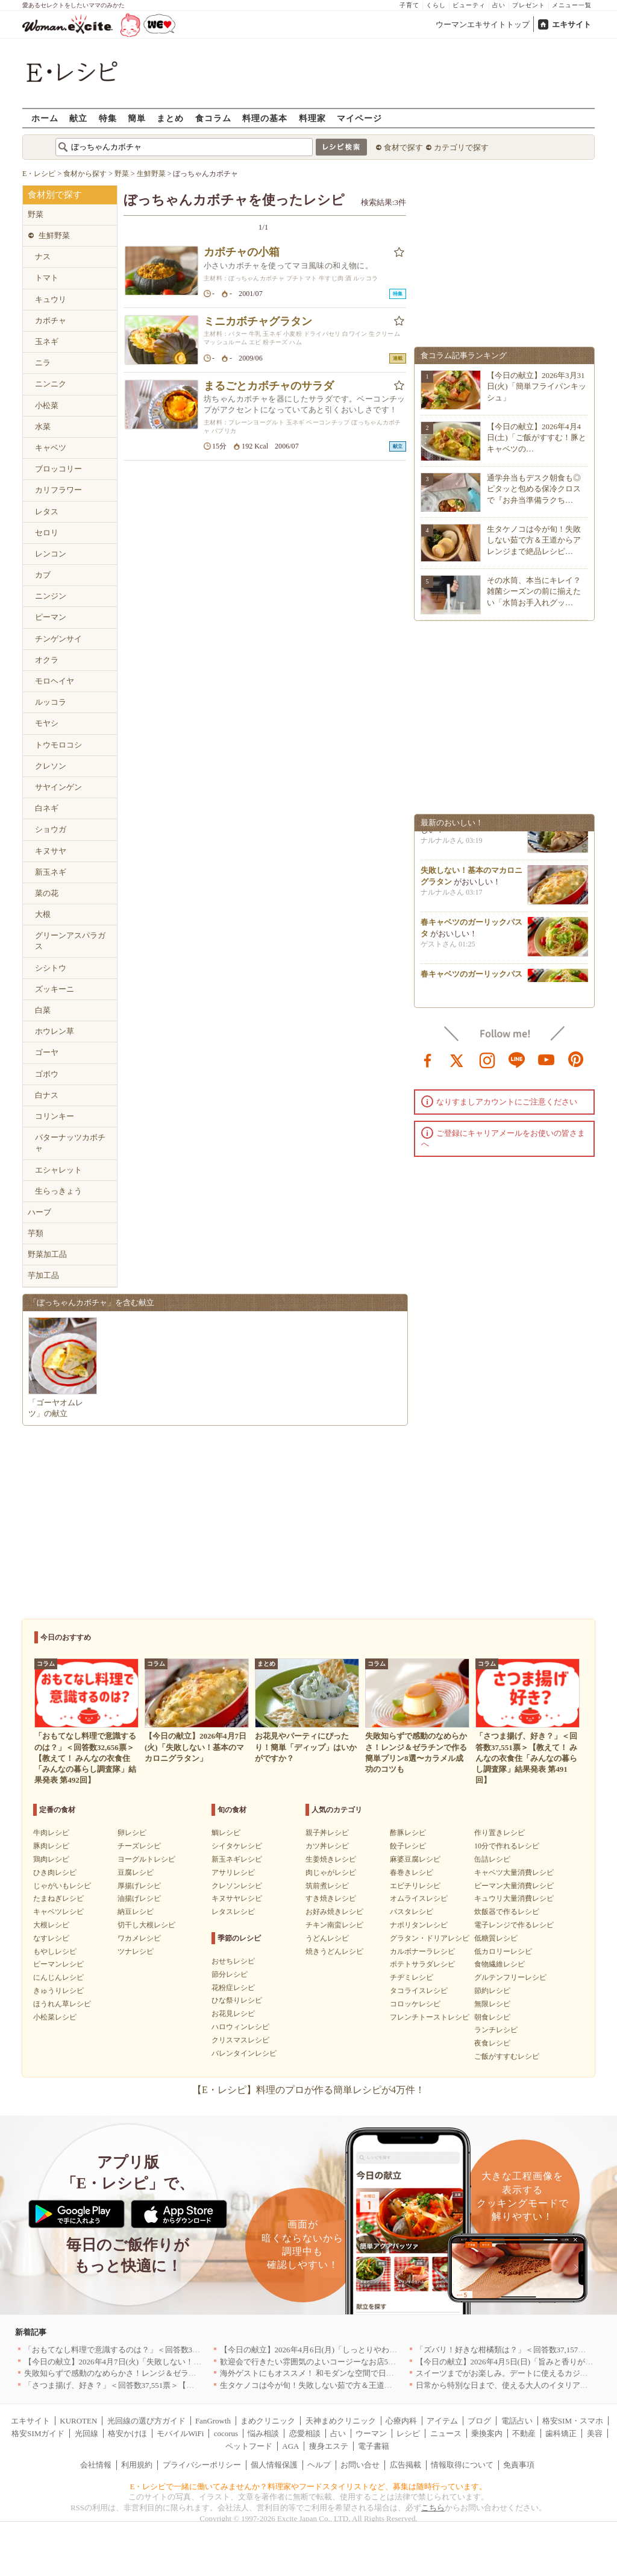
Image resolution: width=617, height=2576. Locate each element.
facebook (428, 1059)
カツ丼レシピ (327, 1846)
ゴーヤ (46, 1052)
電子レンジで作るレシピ (514, 1925)
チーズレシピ (139, 1846)
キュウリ (50, 299)
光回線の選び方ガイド (146, 2420)
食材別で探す (55, 195)
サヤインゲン (58, 787)
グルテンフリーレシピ (510, 1977)
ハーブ (39, 1212)
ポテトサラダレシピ (422, 1964)
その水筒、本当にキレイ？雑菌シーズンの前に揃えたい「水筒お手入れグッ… (534, 591)
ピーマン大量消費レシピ (514, 1886)
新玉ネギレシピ (236, 1859)
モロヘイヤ (54, 680)
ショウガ (50, 829)
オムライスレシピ (419, 1898)
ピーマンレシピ (58, 1964)
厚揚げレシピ (139, 1886)
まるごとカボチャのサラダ (269, 386)
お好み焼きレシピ (334, 1911)
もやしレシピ (55, 1951)
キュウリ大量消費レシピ (514, 1898)
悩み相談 (263, 2433)
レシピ (408, 2433)
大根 (43, 914)
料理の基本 (264, 118)
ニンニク (50, 383)
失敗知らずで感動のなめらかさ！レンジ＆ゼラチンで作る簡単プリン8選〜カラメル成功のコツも (194, 2373)
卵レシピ (131, 1832)
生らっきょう (58, 1190)
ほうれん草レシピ (62, 2004)
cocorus (226, 2433)
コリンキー (54, 1116)
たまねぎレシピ (58, 1898)
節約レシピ (492, 1990)
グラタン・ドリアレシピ (429, 1938)
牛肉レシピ (51, 1832)
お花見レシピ (233, 2013)
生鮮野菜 (54, 235)
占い (499, 5)
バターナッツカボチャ (70, 1143)
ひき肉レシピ (55, 1872)
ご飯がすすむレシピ (506, 2056)
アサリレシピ (233, 1872)
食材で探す (403, 147)
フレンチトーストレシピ (429, 2017)
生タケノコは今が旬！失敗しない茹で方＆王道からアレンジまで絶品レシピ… (534, 539)
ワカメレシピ (139, 1938)
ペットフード (248, 2446)
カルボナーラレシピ (422, 1951)
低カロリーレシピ (503, 1951)
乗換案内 (487, 2433)
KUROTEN (78, 2420)
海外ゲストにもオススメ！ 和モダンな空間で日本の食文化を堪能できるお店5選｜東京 (372, 2373)
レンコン (50, 553)
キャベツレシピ (58, 1911)
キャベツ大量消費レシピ (514, 1872)
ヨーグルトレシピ (146, 1859)
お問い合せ (360, 2464)
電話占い (517, 2420)
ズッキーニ (54, 989)
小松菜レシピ (55, 2017)
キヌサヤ (50, 850)
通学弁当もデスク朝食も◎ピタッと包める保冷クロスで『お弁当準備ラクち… (534, 488)
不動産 (524, 2433)
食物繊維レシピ (499, 1964)
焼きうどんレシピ (334, 1951)
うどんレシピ (327, 1938)
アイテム (442, 2420)
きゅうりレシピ (58, 1990)
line (517, 1059)
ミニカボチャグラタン (258, 321)
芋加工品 (43, 1275)
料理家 (312, 118)
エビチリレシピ (415, 1886)
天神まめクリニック (340, 2420)
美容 (595, 2433)
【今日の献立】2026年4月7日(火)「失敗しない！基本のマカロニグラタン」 (156, 2361)
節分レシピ (229, 1974)
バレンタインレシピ (244, 2053)
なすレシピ (51, 1938)
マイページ (359, 118)
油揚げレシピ (139, 1898)
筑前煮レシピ (327, 1886)
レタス (46, 511)
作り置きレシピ (499, 1832)
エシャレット (58, 1169)
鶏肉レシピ (51, 1859)
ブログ (479, 2420)
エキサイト (571, 24)
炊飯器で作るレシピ (506, 1911)
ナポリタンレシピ (419, 1925)
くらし (436, 5)
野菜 (35, 214)
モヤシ (46, 723)
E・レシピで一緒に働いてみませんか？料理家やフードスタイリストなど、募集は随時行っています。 (308, 2486)
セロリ (46, 532)
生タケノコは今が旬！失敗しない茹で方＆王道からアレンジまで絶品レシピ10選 (361, 2385)
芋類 (35, 1233)
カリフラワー (58, 489)
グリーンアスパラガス (70, 941)
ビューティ (469, 5)
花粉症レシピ (233, 1987)
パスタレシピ (411, 1911)
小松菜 (46, 405)
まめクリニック (267, 2420)
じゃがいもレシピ (62, 1886)
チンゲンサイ (58, 638)
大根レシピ (51, 1925)
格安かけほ (127, 2433)
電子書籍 (373, 2446)
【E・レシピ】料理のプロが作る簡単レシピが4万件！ (308, 2090)
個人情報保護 (274, 2464)
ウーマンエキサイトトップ (483, 24)
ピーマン (50, 617)
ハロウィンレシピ (240, 2027)
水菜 (43, 426)
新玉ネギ (50, 872)
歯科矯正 (561, 2433)
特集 (108, 118)
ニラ (43, 362)
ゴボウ (46, 1074)
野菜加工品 (47, 1254)
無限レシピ (492, 2004)
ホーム (44, 118)
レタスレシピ (233, 1911)
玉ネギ (46, 341)
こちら (433, 2507)
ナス (43, 256)
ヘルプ (319, 2464)
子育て (409, 5)
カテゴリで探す (461, 147)
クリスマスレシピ (240, 2040)
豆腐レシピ (135, 1872)
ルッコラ (50, 702)
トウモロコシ (58, 744)
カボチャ (50, 320)
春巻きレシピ (411, 1872)
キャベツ (50, 447)
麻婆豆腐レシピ (415, 1859)
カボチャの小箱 (242, 252)
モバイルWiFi (180, 2433)
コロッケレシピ (415, 2004)
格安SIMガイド (37, 2433)
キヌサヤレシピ (236, 1898)
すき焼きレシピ (330, 1898)
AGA (290, 2446)
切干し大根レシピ (146, 1925)
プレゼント (528, 5)
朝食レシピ (492, 2017)
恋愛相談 (305, 2433)
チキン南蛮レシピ (334, 1925)
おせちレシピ (233, 1961)
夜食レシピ (492, 2043)
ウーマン (371, 2433)
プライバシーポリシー (202, 2464)
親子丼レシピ (327, 1832)
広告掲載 (405, 2464)
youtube (546, 1059)
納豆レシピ (135, 1911)
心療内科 (401, 2420)
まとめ (170, 118)
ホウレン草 (54, 1031)
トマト (46, 277)
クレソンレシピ (236, 1886)
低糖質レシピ (496, 1938)
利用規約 (136, 2464)
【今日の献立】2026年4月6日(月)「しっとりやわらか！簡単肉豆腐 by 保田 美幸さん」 (370, 2349)
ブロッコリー (58, 468)
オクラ (46, 659)
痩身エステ (328, 2446)
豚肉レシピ (51, 1846)
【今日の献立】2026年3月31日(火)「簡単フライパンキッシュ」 (536, 386)
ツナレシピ (135, 1951)
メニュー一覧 (572, 5)
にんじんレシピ (58, 1977)
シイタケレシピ (236, 1846)
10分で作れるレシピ (506, 1846)
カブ (43, 574)
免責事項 (518, 2464)
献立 (78, 118)
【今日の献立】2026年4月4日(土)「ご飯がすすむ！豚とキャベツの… (536, 437)
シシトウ (50, 967)
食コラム (213, 118)
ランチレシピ (496, 2030)
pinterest (576, 1059)
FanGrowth (213, 2420)
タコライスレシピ (419, 1990)
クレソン (50, 765)
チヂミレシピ (411, 1977)
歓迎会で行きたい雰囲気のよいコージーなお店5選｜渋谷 (320, 2361)
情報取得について (462, 2464)
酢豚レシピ (408, 1832)
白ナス (46, 1095)
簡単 (137, 118)
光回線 (86, 2433)
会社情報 (95, 2464)
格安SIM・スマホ (572, 2420)
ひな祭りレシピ (236, 2000)
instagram (487, 1059)
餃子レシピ (408, 1846)
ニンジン (50, 595)
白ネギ (46, 808)
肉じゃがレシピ (330, 1872)
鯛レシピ (225, 1832)
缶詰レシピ (492, 1859)
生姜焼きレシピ (330, 1859)
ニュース (446, 2433)
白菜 (43, 1010)
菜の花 (46, 893)
